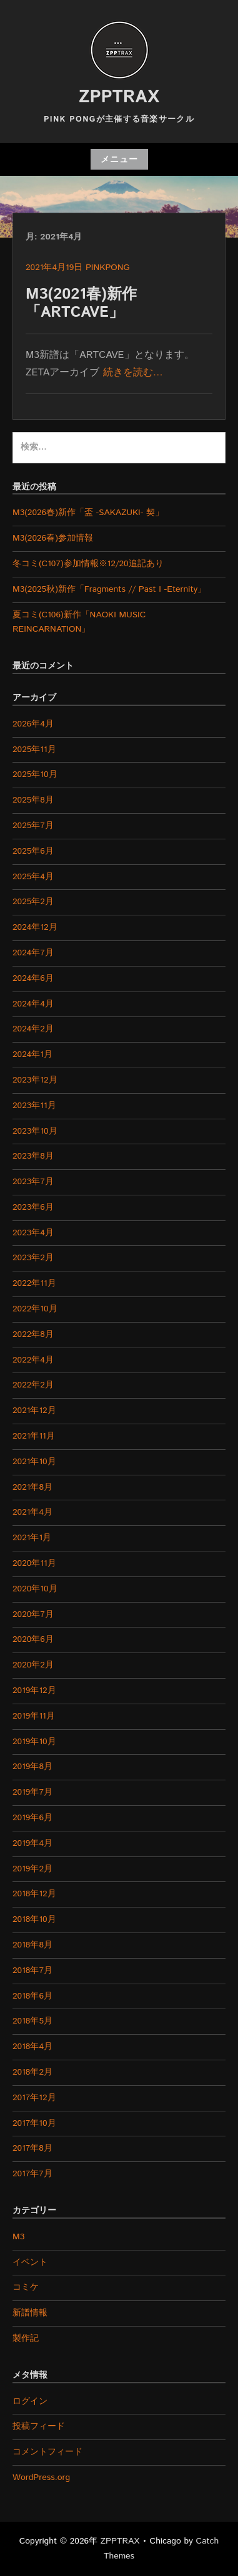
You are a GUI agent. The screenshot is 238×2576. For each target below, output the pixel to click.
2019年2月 (32, 1869)
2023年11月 (34, 1105)
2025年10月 (34, 774)
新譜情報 (29, 2313)
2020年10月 (34, 1589)
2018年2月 (32, 2072)
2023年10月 (34, 1131)
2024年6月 (33, 978)
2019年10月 (34, 1741)
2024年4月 (33, 1004)
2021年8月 (32, 1487)
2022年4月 (33, 1360)
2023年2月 (33, 1258)
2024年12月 (34, 927)
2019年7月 (32, 1792)
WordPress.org (41, 2477)
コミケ (25, 2287)
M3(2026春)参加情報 (52, 538)
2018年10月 (34, 1919)
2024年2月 (33, 1029)
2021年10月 (34, 1461)
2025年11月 (34, 749)
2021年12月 (34, 1410)
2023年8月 (33, 1156)
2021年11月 (33, 1436)
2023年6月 (33, 1207)
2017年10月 (34, 2123)
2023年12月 (34, 1080)
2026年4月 (33, 724)
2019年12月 (34, 1690)
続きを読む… (133, 372)
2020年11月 (34, 1563)
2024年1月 (32, 1054)
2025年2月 (33, 901)
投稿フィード (38, 2426)
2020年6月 (33, 1639)
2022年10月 (34, 1309)
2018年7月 (32, 1970)
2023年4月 (33, 1233)
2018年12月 (34, 1894)
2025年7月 (33, 825)
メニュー (119, 159)
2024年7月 (33, 953)
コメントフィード (47, 2452)
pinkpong (108, 267)
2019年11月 (33, 1716)
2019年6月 (32, 1817)
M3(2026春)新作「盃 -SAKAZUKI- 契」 (88, 512)
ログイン (29, 2401)
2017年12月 (34, 2097)
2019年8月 (32, 1766)
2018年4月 (32, 2046)
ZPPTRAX (119, 97)
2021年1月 (31, 1538)
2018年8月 (32, 1945)
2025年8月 (33, 800)
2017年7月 (32, 2174)
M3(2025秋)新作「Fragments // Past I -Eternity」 (109, 589)
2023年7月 (33, 1181)
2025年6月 (33, 851)
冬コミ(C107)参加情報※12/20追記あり (88, 563)
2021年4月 (32, 1512)
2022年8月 (33, 1334)
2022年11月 (34, 1283)
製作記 (25, 2338)
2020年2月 (33, 1665)
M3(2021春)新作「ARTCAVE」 (81, 303)
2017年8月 (32, 2148)
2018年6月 (32, 1996)
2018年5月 (32, 2021)
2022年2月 (33, 1385)
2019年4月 (32, 1843)
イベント (29, 2262)
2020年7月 (33, 1614)
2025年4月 (33, 877)
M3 (18, 2237)
